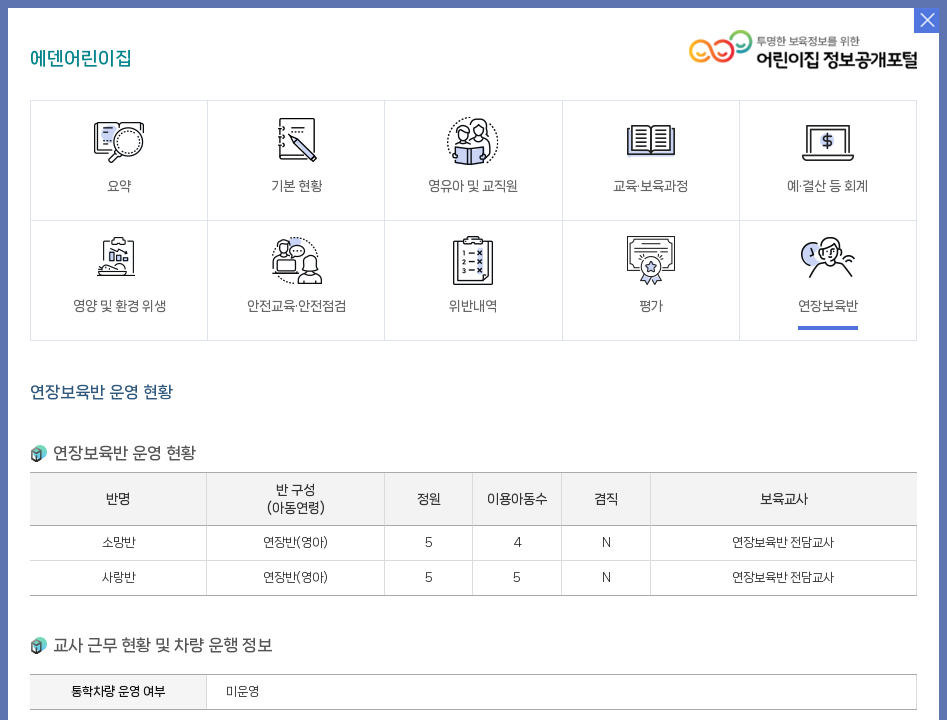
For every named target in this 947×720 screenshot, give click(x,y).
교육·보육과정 (650, 154)
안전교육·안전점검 (296, 274)
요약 (119, 154)
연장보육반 (828, 274)
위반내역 (473, 274)
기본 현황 (296, 154)
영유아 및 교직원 (473, 154)
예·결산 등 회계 (827, 154)
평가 (651, 274)
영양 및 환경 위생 (119, 274)
